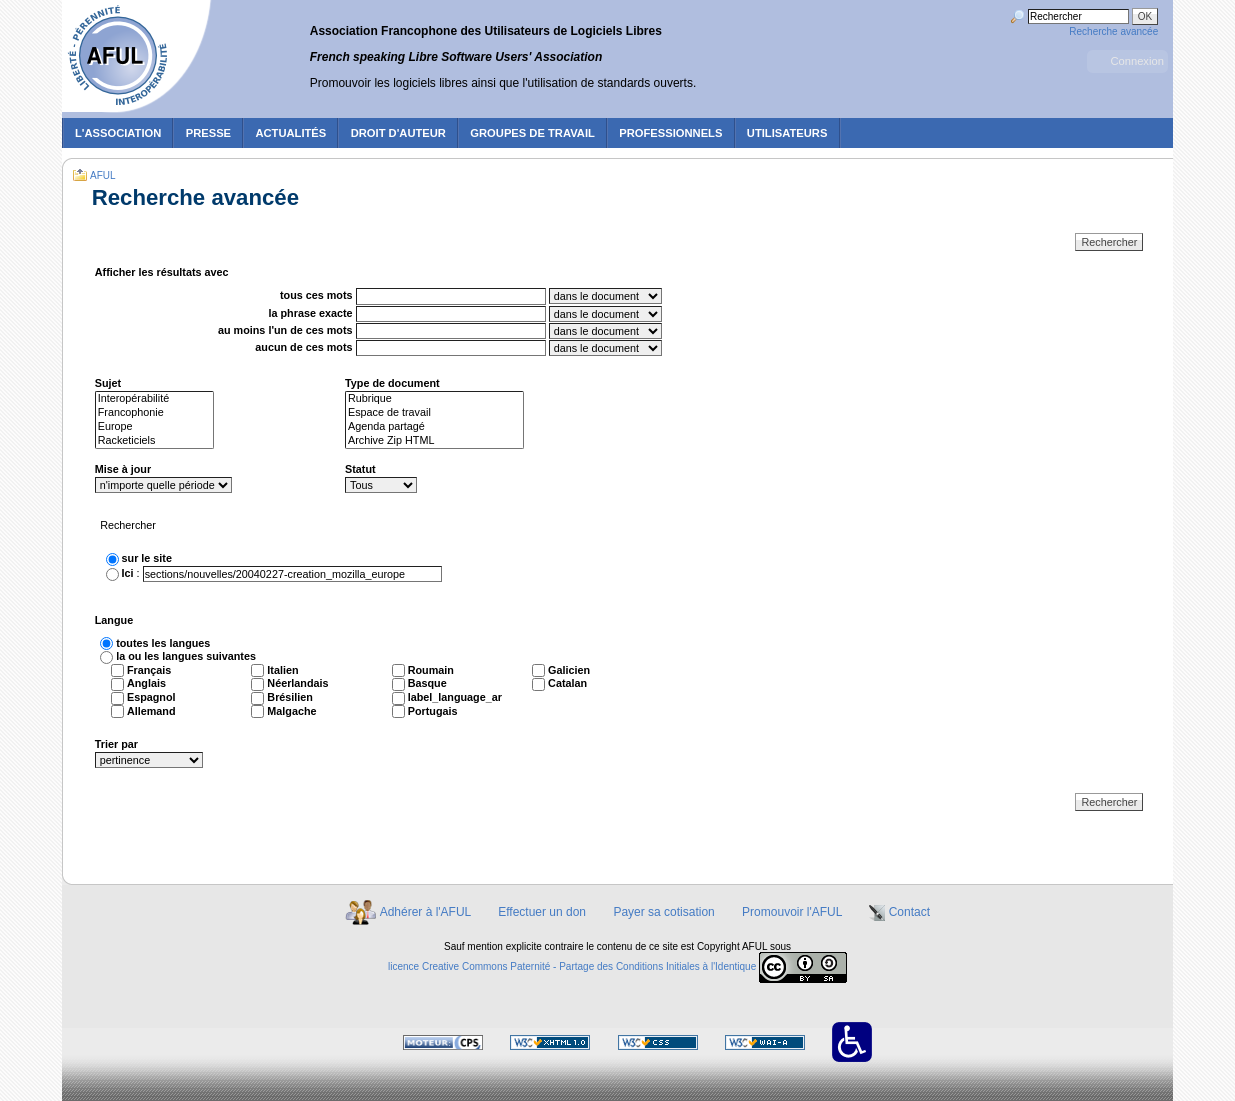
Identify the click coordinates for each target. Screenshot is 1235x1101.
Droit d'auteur (398, 133)
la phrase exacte (311, 313)
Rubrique (434, 399)
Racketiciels (155, 441)
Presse (208, 133)
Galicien (569, 670)
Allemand (151, 711)
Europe (155, 427)
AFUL (103, 175)
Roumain (431, 670)
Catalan (567, 683)
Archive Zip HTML (434, 441)
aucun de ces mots (303, 347)
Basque (427, 683)
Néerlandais (297, 683)
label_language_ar (455, 697)
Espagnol (151, 697)
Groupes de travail (532, 133)
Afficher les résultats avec (162, 272)
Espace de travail (434, 413)
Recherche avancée (1113, 31)
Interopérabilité (155, 399)
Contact (909, 912)
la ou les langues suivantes (186, 656)
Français (149, 670)
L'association (118, 133)
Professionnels (670, 133)
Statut (360, 469)
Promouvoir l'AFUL (792, 912)
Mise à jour (123, 469)
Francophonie (155, 413)
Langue (114, 620)
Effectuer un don (542, 912)
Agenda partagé (434, 427)
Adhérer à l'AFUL (425, 912)
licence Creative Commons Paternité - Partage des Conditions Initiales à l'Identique (572, 966)
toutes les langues (163, 643)
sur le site (147, 558)
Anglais (146, 683)
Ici (128, 573)
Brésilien (290, 697)
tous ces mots (316, 296)
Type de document (392, 383)
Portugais (433, 711)
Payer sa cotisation (663, 912)
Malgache (291, 711)
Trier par (116, 744)
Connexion (1137, 61)
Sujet (108, 383)
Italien (282, 670)
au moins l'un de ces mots (285, 330)
